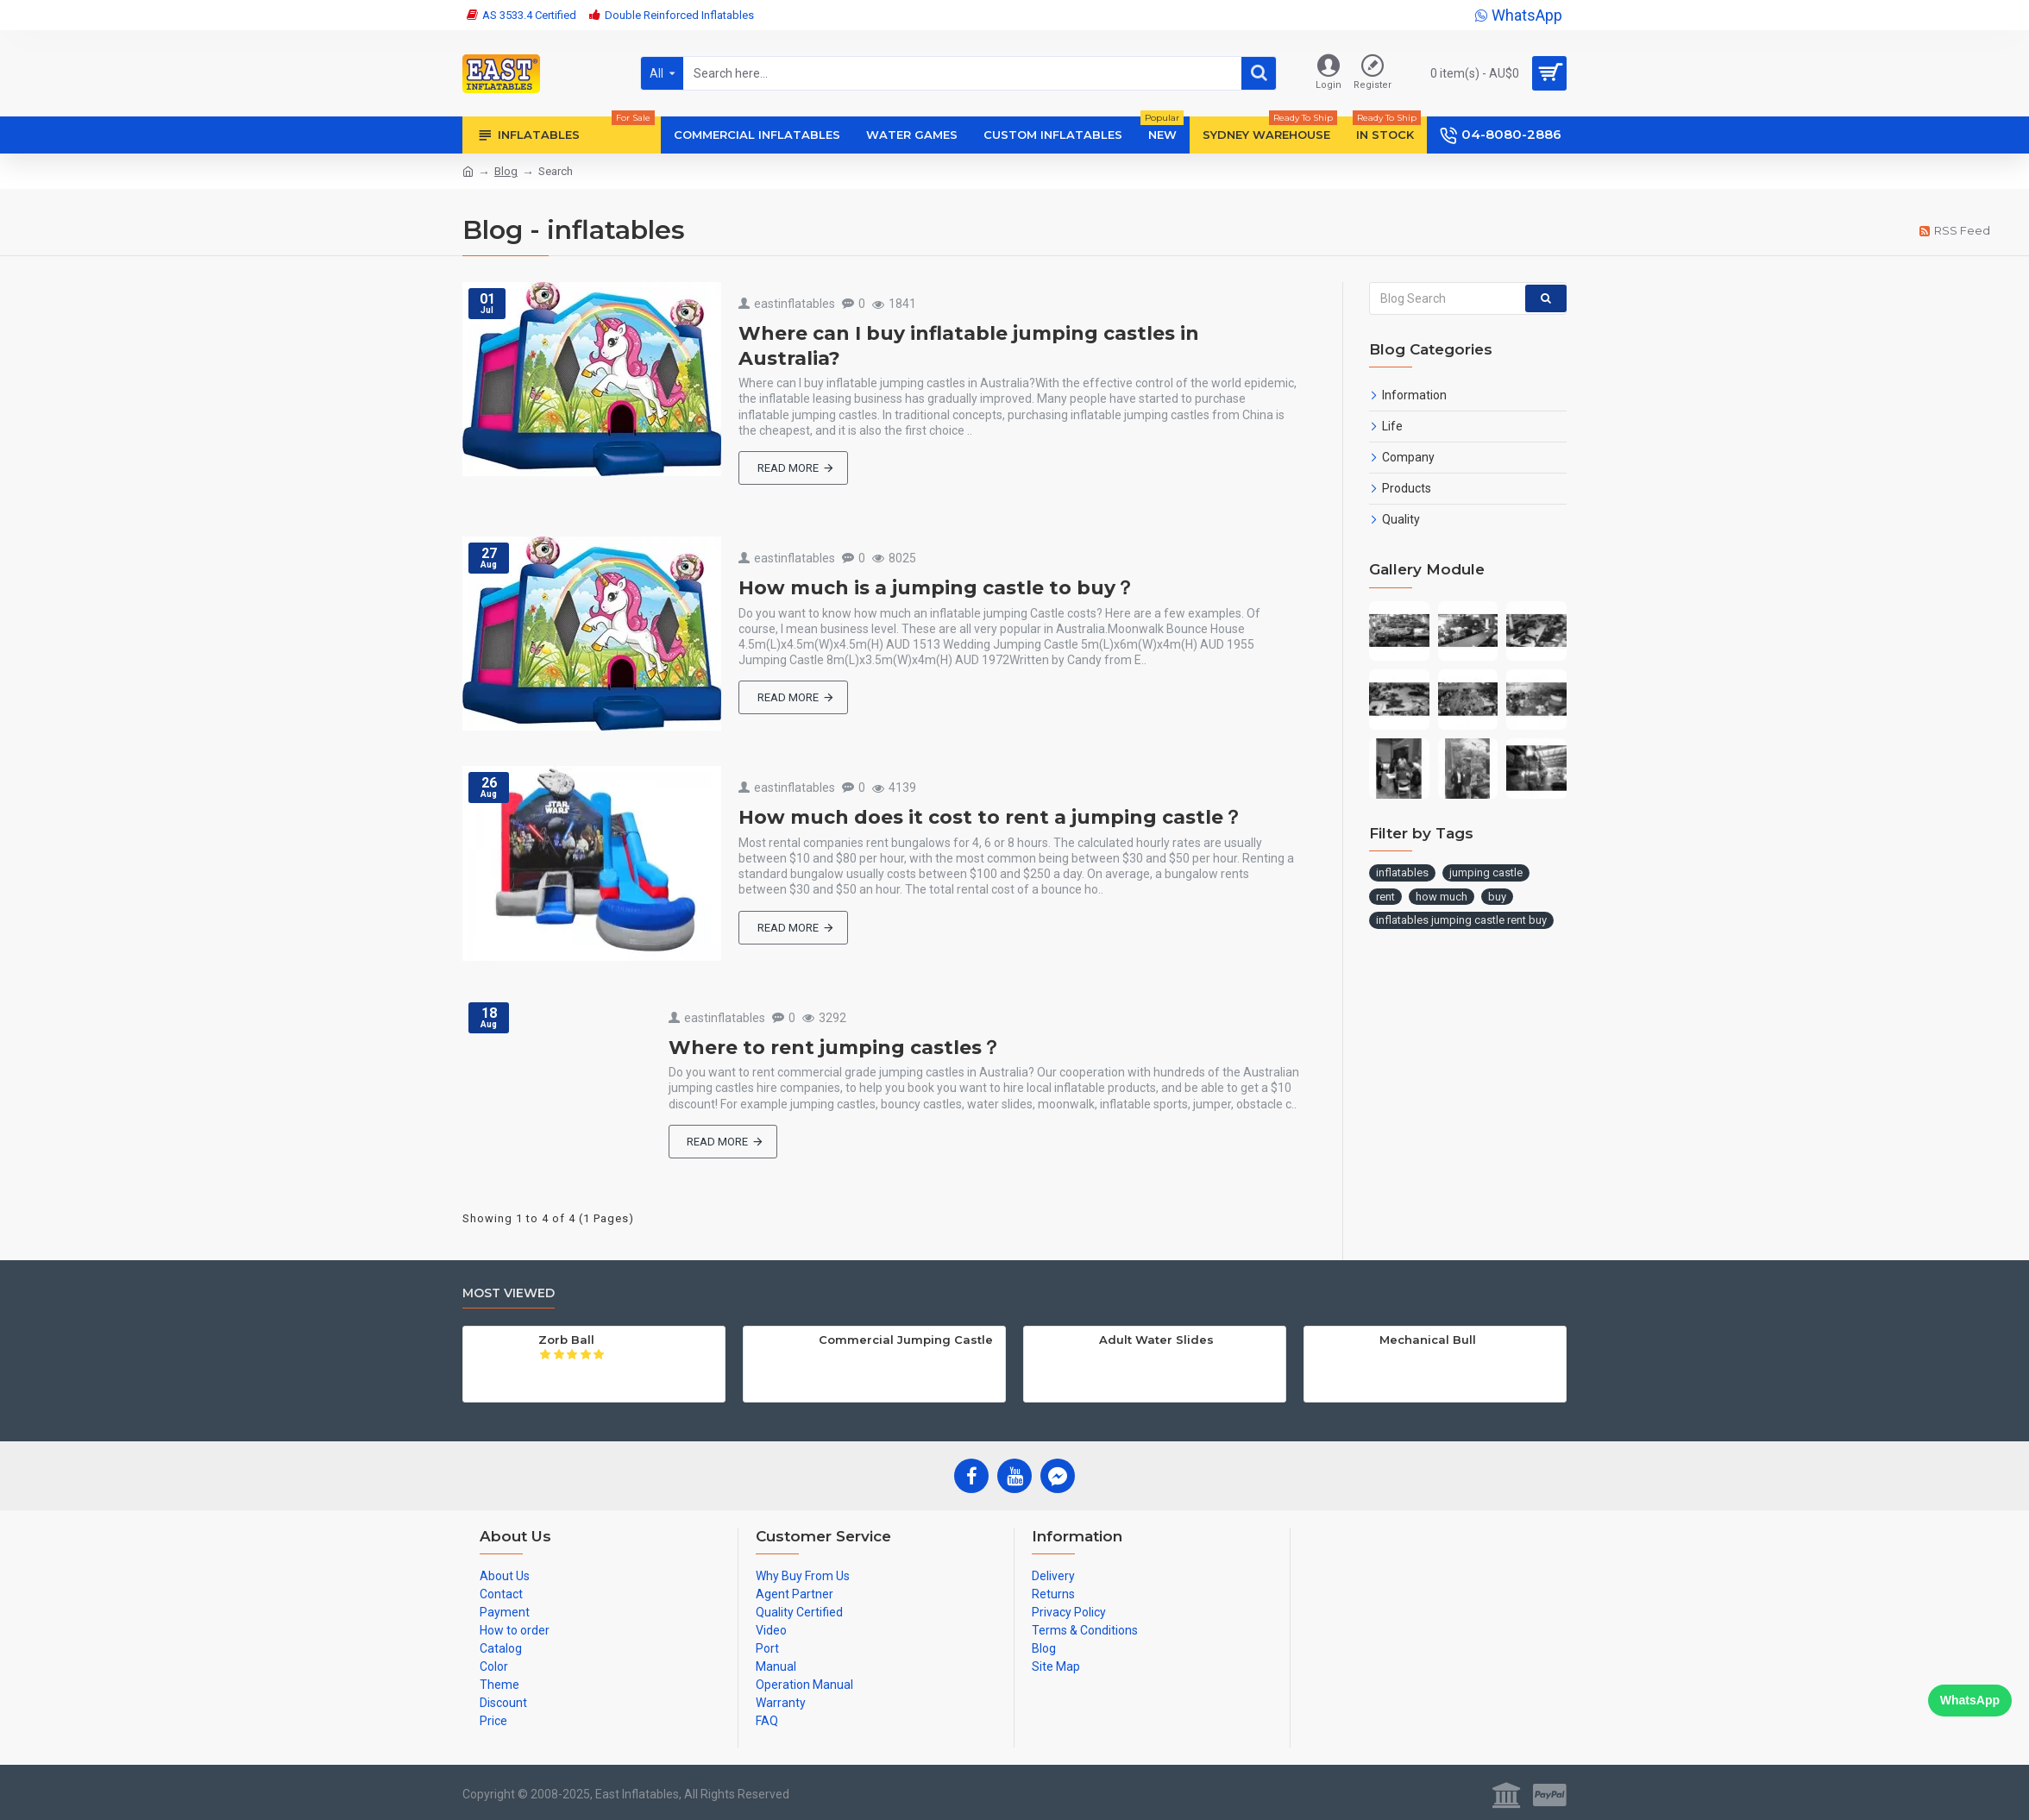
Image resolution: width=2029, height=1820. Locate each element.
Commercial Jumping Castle (906, 1339)
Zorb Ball (566, 1339)
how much (1441, 896)
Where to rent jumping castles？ (835, 1047)
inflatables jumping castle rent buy (1461, 919)
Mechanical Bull (1427, 1339)
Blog (506, 171)
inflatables (1402, 872)
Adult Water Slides (1156, 1339)
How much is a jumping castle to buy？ (936, 587)
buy (1497, 896)
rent (1385, 896)
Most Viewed (508, 1293)
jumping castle (1486, 872)
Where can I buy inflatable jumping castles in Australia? (968, 346)
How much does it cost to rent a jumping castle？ (990, 817)
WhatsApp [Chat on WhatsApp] (1970, 1700)
